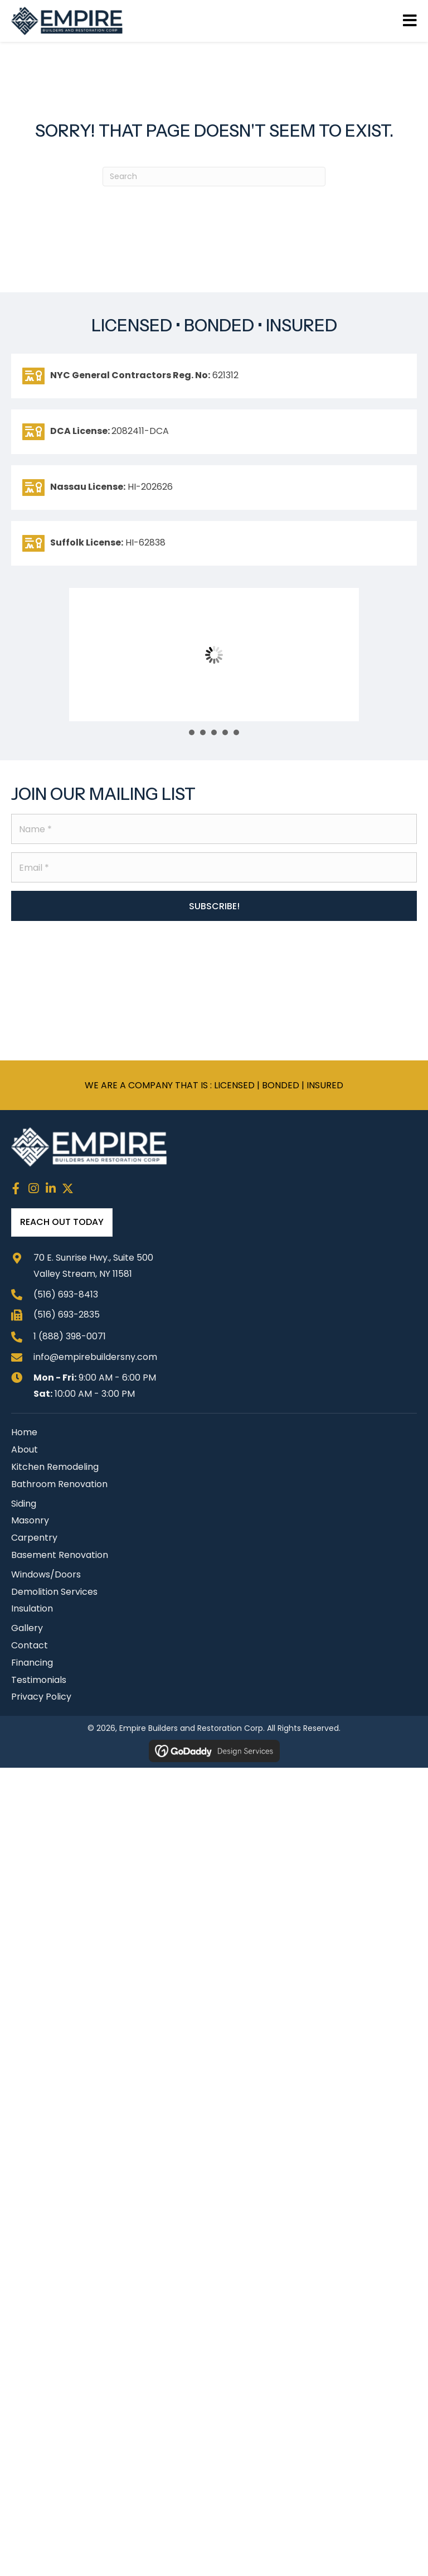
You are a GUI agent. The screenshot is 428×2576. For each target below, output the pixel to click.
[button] (214, 906)
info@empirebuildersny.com (95, 1356)
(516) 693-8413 (65, 1294)
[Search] (214, 176)
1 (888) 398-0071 (69, 1336)
